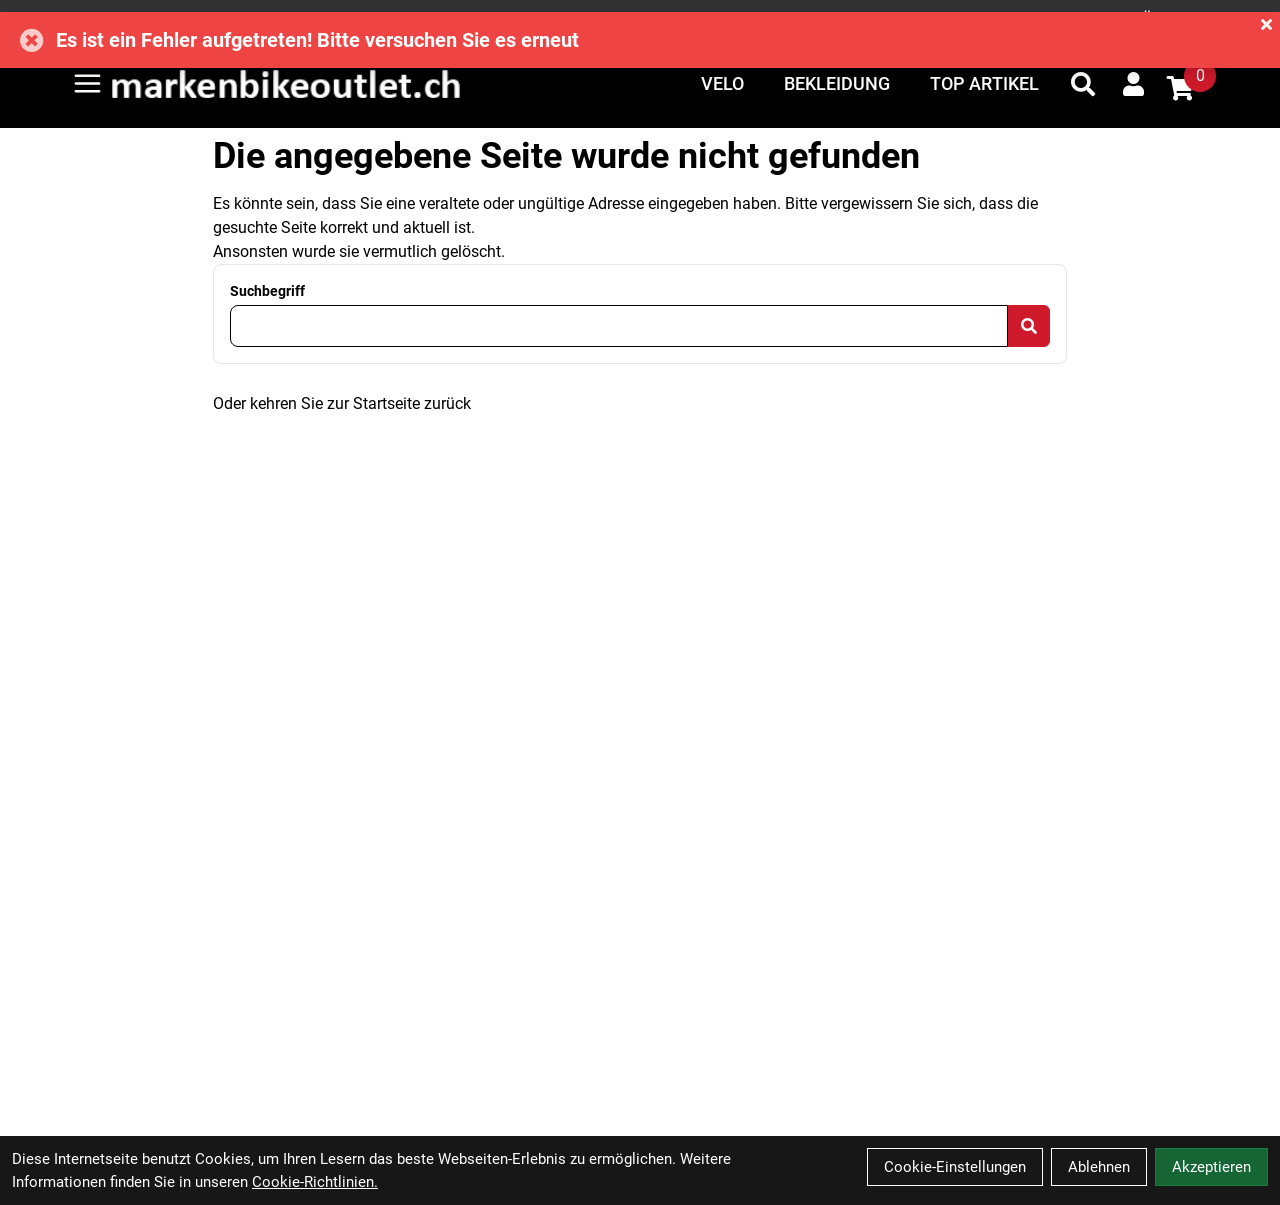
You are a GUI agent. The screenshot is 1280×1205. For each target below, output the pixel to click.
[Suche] (1083, 84)
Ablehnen (1099, 1167)
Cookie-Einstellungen (955, 1167)
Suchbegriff (267, 291)
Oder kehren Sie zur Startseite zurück (342, 403)
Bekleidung (837, 83)
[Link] (87, 83)
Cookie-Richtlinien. (315, 1182)
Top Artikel (984, 83)
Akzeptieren (1211, 1167)
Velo (722, 83)
